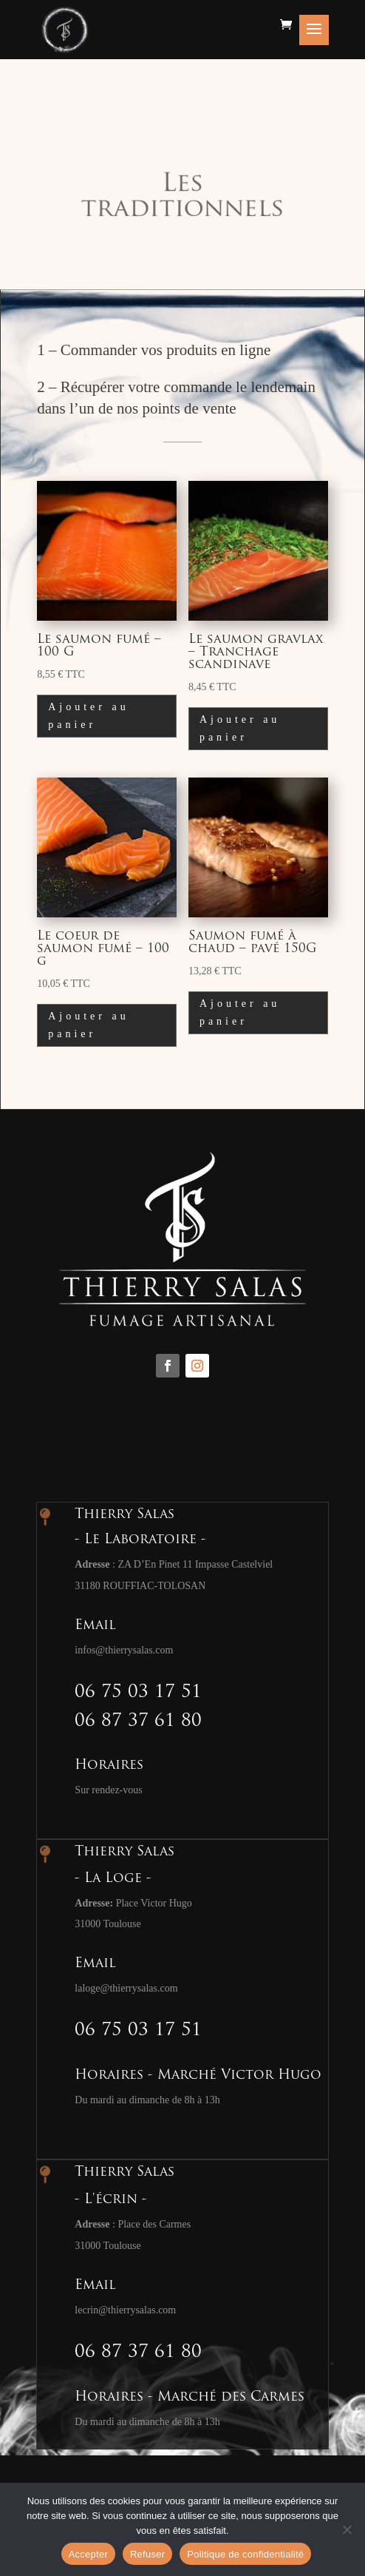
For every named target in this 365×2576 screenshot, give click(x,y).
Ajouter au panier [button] (88, 715)
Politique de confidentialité (245, 2554)
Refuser (147, 2554)
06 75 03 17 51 (138, 1693)
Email (95, 1626)
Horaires (109, 1766)
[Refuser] (346, 2529)
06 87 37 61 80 (138, 1721)
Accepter (88, 2554)
